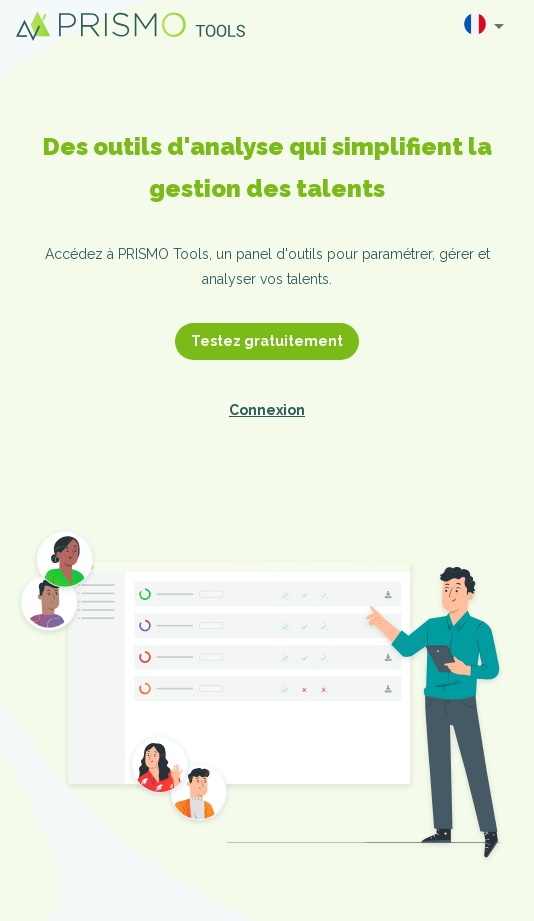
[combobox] (484, 26)
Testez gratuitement (267, 341)
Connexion (267, 410)
